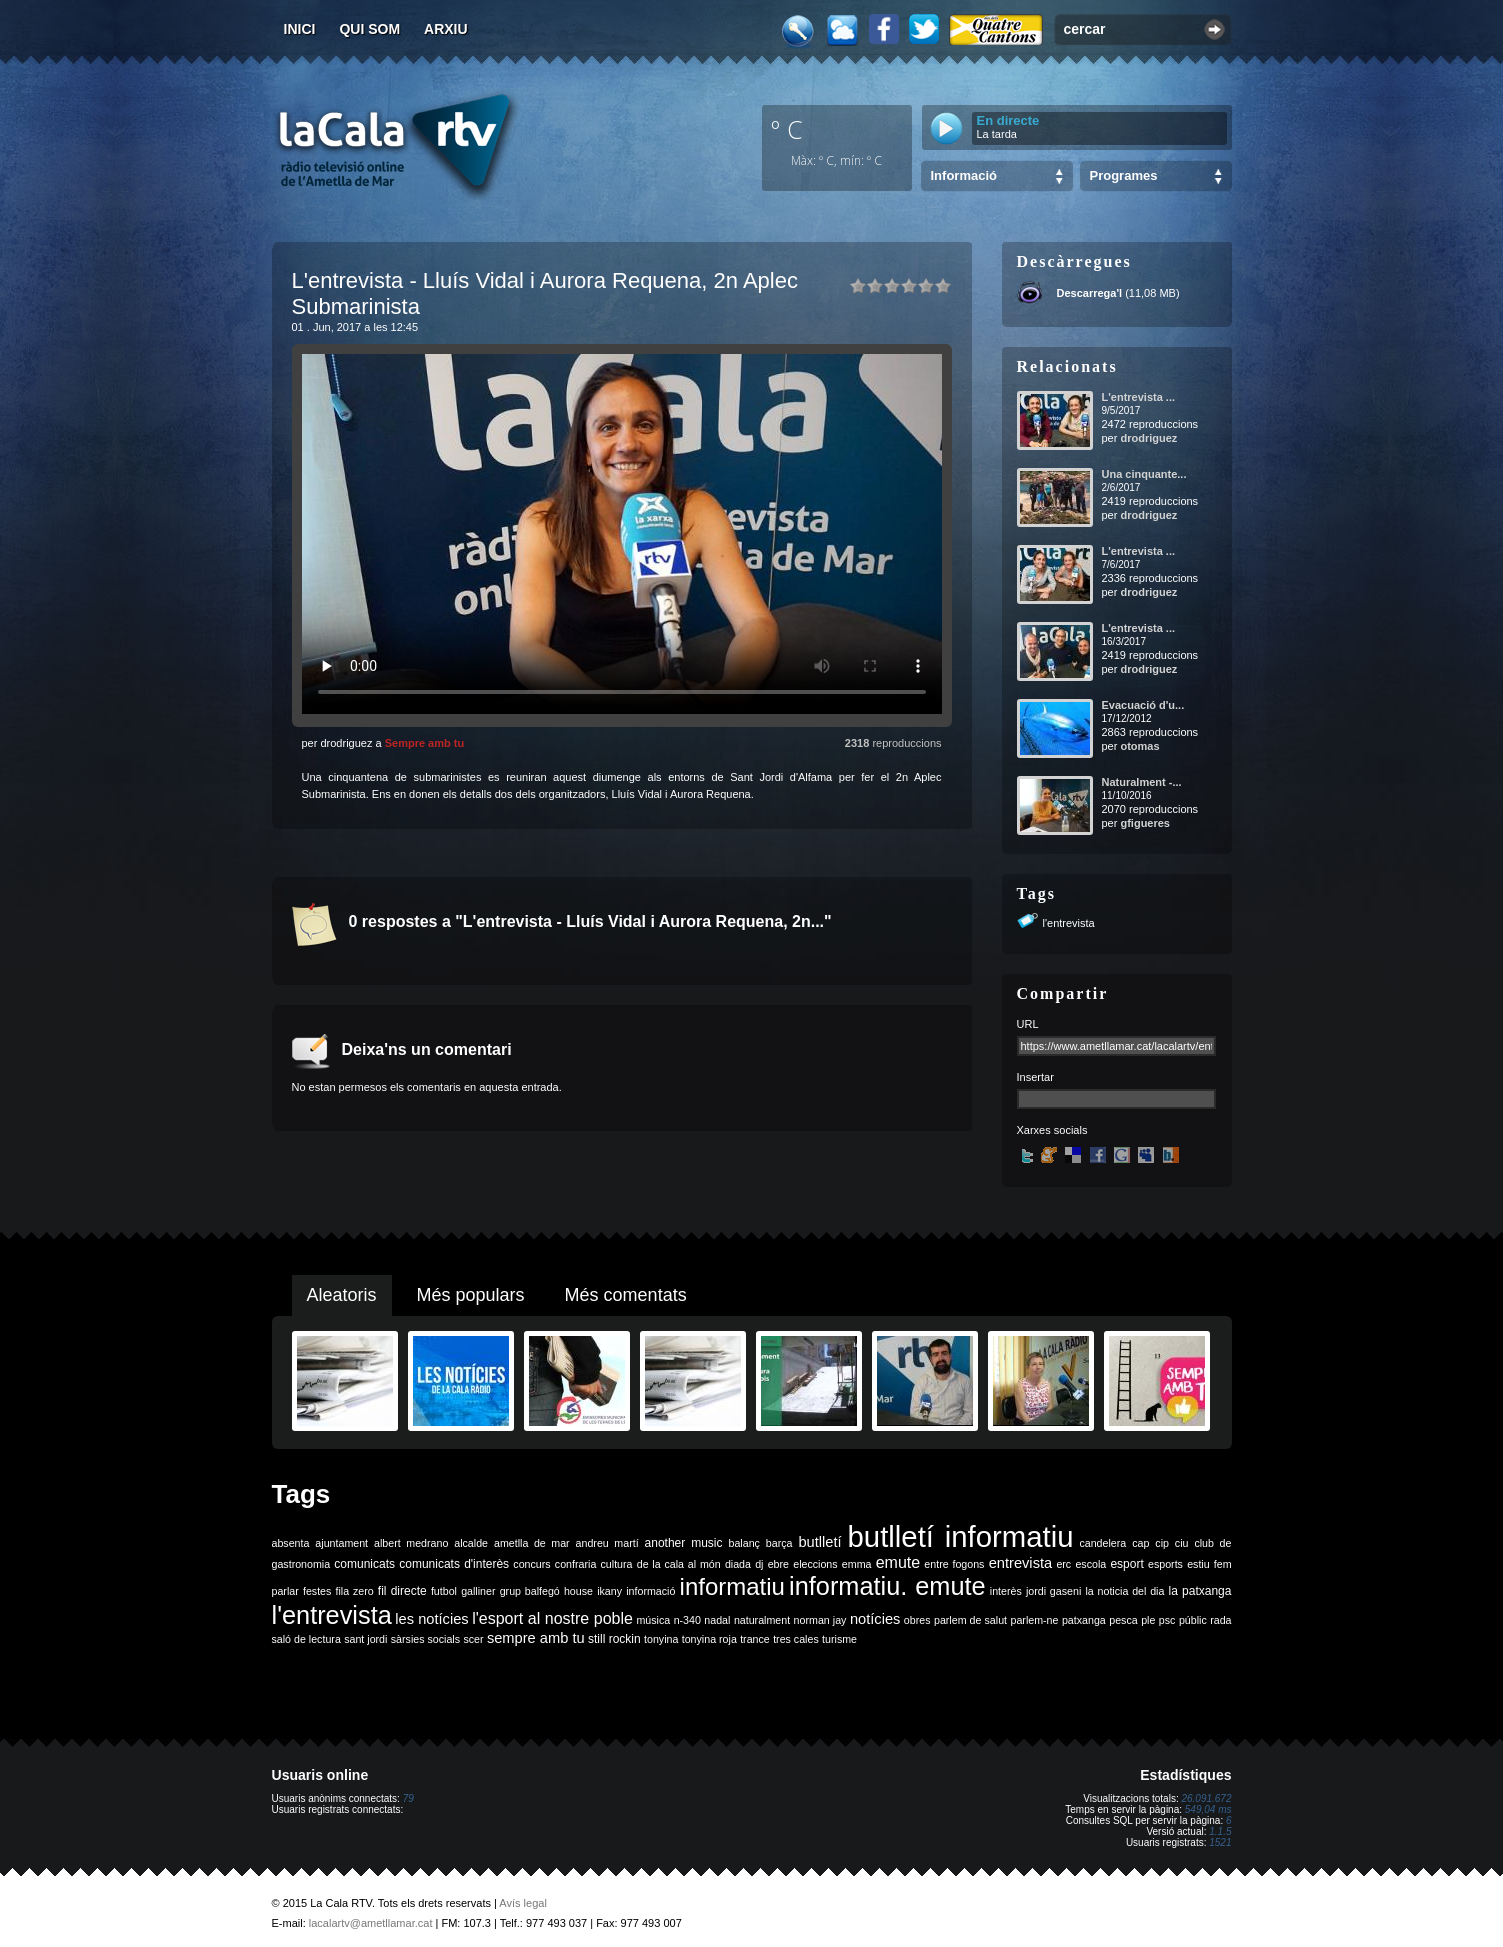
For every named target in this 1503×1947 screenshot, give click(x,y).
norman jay (820, 1620)
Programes (1124, 175)
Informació (964, 175)
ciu (1182, 1543)
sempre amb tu (536, 1638)
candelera (1102, 1543)
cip (1162, 1543)
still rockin (614, 1639)
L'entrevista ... (1139, 397)
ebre (778, 1564)
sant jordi (365, 1639)
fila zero (355, 1591)
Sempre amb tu (424, 743)
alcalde (471, 1543)
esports (1165, 1564)
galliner (478, 1591)
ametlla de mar (532, 1543)
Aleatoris (342, 1295)
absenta (291, 1543)
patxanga (1084, 1620)
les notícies (431, 1619)
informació (650, 1591)
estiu (1198, 1564)
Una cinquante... (1144, 474)
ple (1148, 1620)
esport (1126, 1564)
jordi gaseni (1053, 1591)
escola (1090, 1564)
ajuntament (341, 1543)
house (578, 1591)
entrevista (1021, 1563)
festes (317, 1591)
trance (755, 1639)
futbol (444, 1591)
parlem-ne (1035, 1620)
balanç (743, 1543)
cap (1140, 1543)
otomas (1139, 746)
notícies (875, 1619)
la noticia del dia (1124, 1591)
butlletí (819, 1542)
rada (1220, 1620)
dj (759, 1564)
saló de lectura (306, 1639)
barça (779, 1543)
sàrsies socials (425, 1639)
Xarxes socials (1052, 1130)
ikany (609, 1591)
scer (473, 1639)
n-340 (687, 1620)
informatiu (732, 1586)
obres (917, 1620)
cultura (617, 1564)
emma (857, 1564)
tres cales (796, 1639)
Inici (300, 29)
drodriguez (1148, 438)
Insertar (1035, 1077)
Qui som (369, 29)
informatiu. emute (887, 1586)
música (653, 1620)
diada (738, 1564)
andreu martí (607, 1543)
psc (1167, 1620)
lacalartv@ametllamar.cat (371, 1923)
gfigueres (1145, 823)
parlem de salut (970, 1620)
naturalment (762, 1620)
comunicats (364, 1564)
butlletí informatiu (961, 1536)
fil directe (402, 1591)
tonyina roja (709, 1639)
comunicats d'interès (454, 1564)
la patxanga (1200, 1591)
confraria (575, 1564)
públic (1193, 1620)
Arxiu (446, 29)
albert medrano (411, 1543)
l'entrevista (1069, 923)
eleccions (815, 1564)
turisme (839, 1639)
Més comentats (626, 1295)
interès (1006, 1591)
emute (898, 1562)
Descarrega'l (1090, 293)
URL (1028, 1024)
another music (684, 1543)
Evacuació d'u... (1143, 705)
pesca (1123, 1620)
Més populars (471, 1295)
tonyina (661, 1639)
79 (408, 1798)
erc (1063, 1564)
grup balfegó (530, 1591)
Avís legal (523, 1903)
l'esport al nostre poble (552, 1618)
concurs (531, 1564)
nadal (717, 1620)
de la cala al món (679, 1564)
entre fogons (954, 1564)
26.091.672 (1206, 1798)
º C (787, 129)
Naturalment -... (1142, 782)
